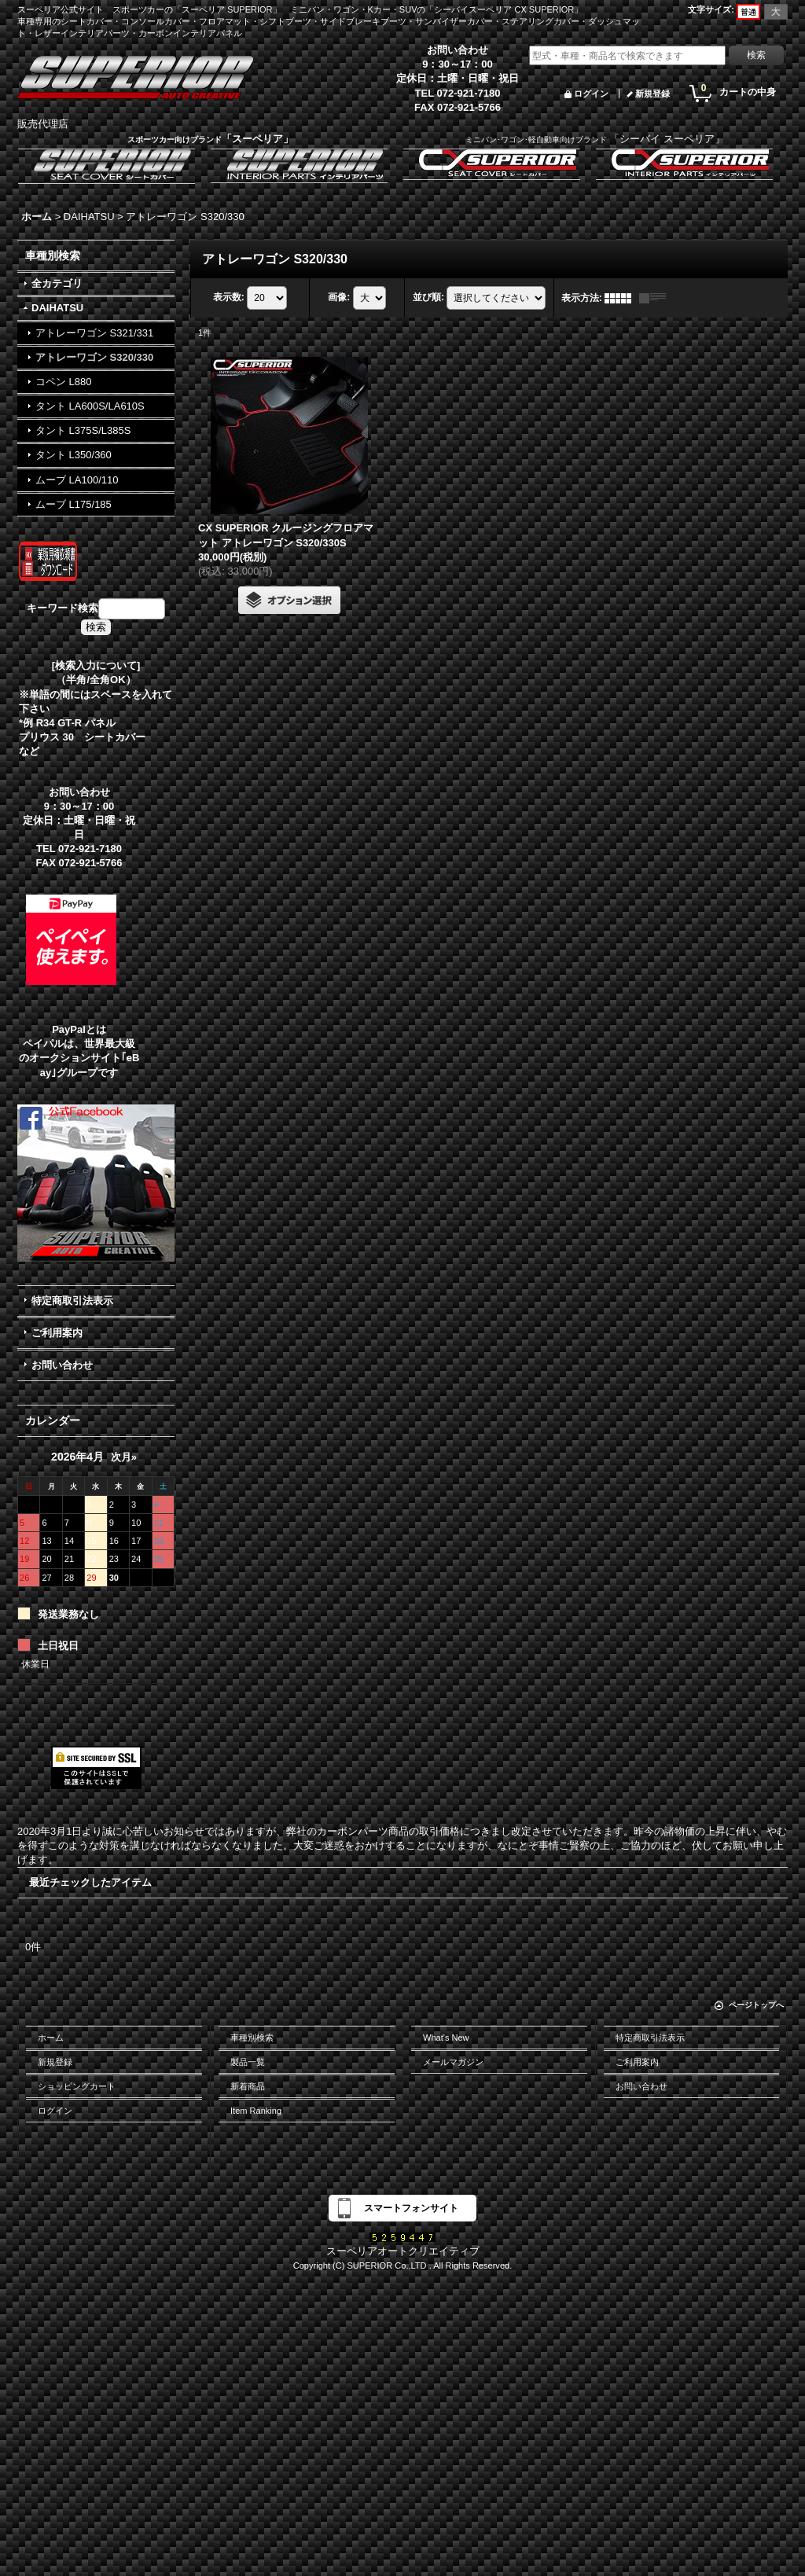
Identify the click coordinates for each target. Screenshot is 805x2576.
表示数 (228, 297)
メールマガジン (453, 2062)
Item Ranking (255, 2110)
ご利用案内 (57, 1333)
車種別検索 (252, 2037)
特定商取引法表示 (72, 1300)
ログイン (591, 93)
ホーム (51, 2037)
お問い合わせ (62, 1365)
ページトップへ (756, 2005)
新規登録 (652, 93)
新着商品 (247, 2086)
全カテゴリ (57, 283)
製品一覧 (247, 2062)
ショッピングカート (77, 2086)
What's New (446, 2037)
